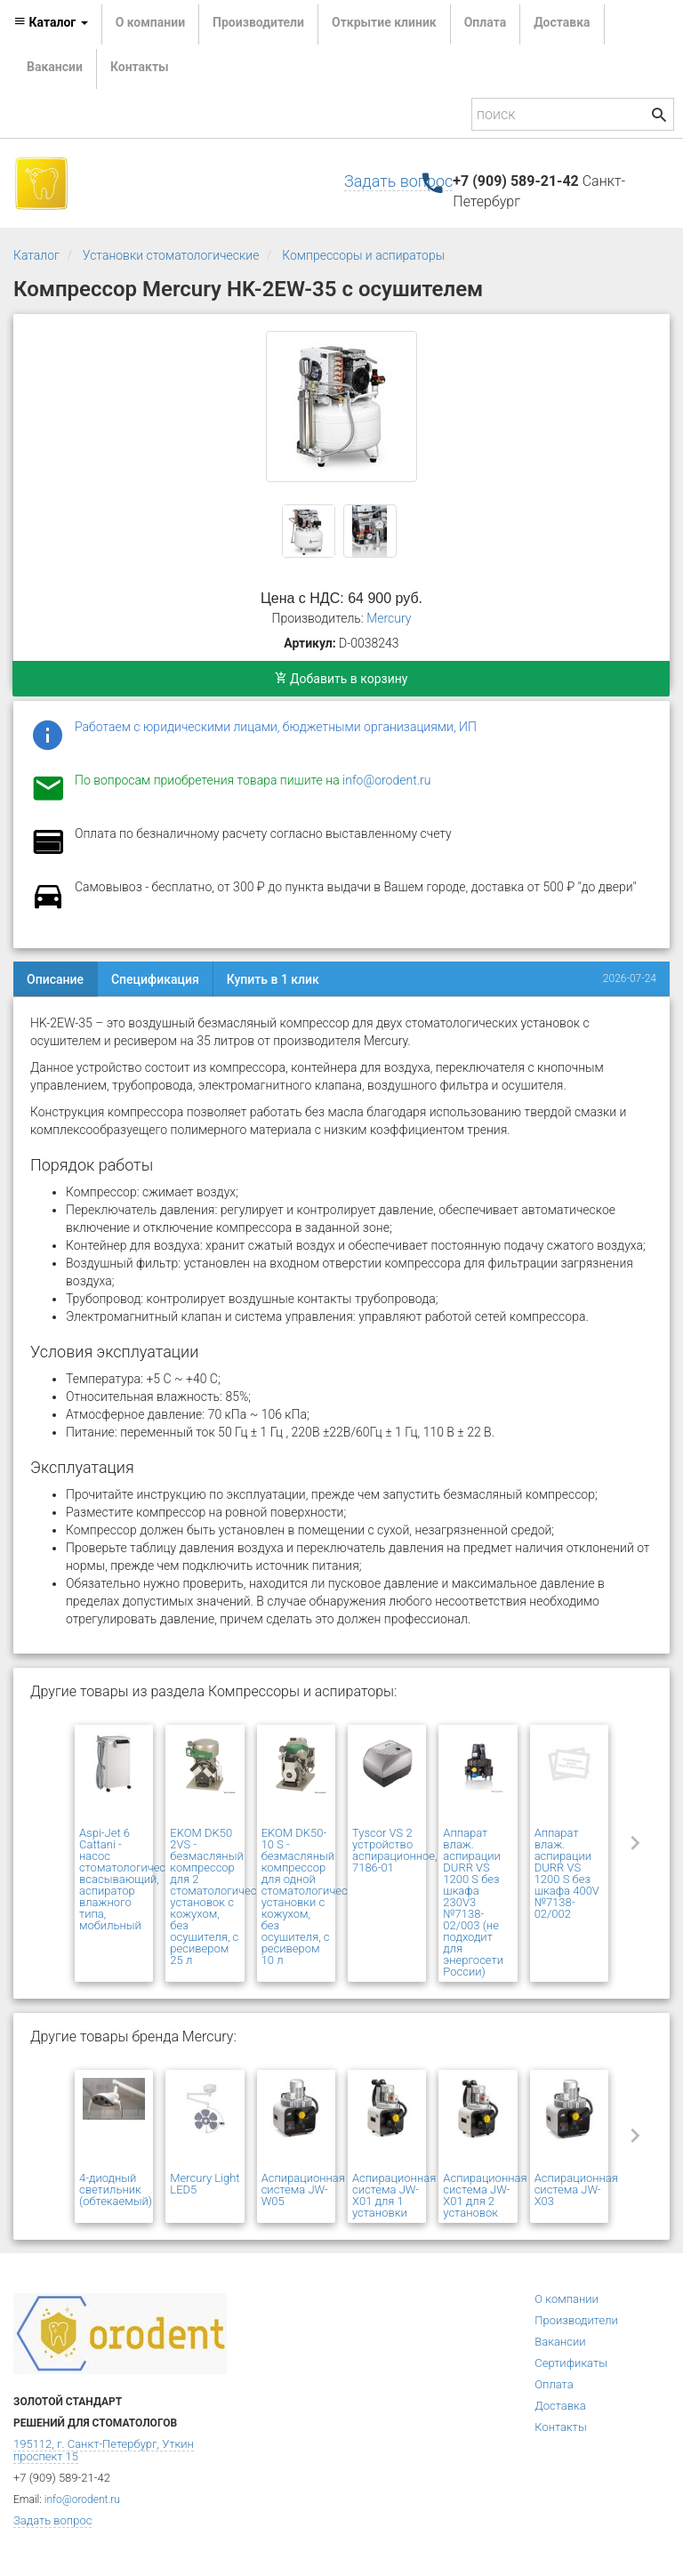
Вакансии (55, 67)
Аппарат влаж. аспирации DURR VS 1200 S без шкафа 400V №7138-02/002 (566, 1873)
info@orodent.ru (386, 780)
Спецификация (155, 979)
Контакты (139, 67)
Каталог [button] (50, 22)
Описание (55, 979)
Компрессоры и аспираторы (363, 255)
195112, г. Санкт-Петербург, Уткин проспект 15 (103, 2450)
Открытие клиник (384, 22)
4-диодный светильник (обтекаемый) (115, 2189)
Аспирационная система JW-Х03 (576, 2189)
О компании (150, 22)
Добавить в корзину (341, 679)
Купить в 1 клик (273, 979)
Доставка (562, 22)
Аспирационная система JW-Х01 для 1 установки (394, 2195)
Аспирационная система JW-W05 (303, 2189)
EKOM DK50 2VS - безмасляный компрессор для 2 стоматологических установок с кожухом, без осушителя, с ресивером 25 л (222, 1896)
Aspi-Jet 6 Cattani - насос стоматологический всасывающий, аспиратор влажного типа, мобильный (131, 1879)
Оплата (485, 22)
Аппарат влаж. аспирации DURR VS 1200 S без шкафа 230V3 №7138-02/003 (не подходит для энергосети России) (473, 1902)
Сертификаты (570, 2363)
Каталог (36, 255)
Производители (258, 22)
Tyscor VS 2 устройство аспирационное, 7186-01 (395, 1850)
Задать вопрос (398, 181)
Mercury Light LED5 (204, 2183)
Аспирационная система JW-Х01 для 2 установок (484, 2195)
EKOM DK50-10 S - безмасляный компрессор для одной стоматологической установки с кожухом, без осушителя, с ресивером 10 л (313, 1896)
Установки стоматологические (171, 255)
